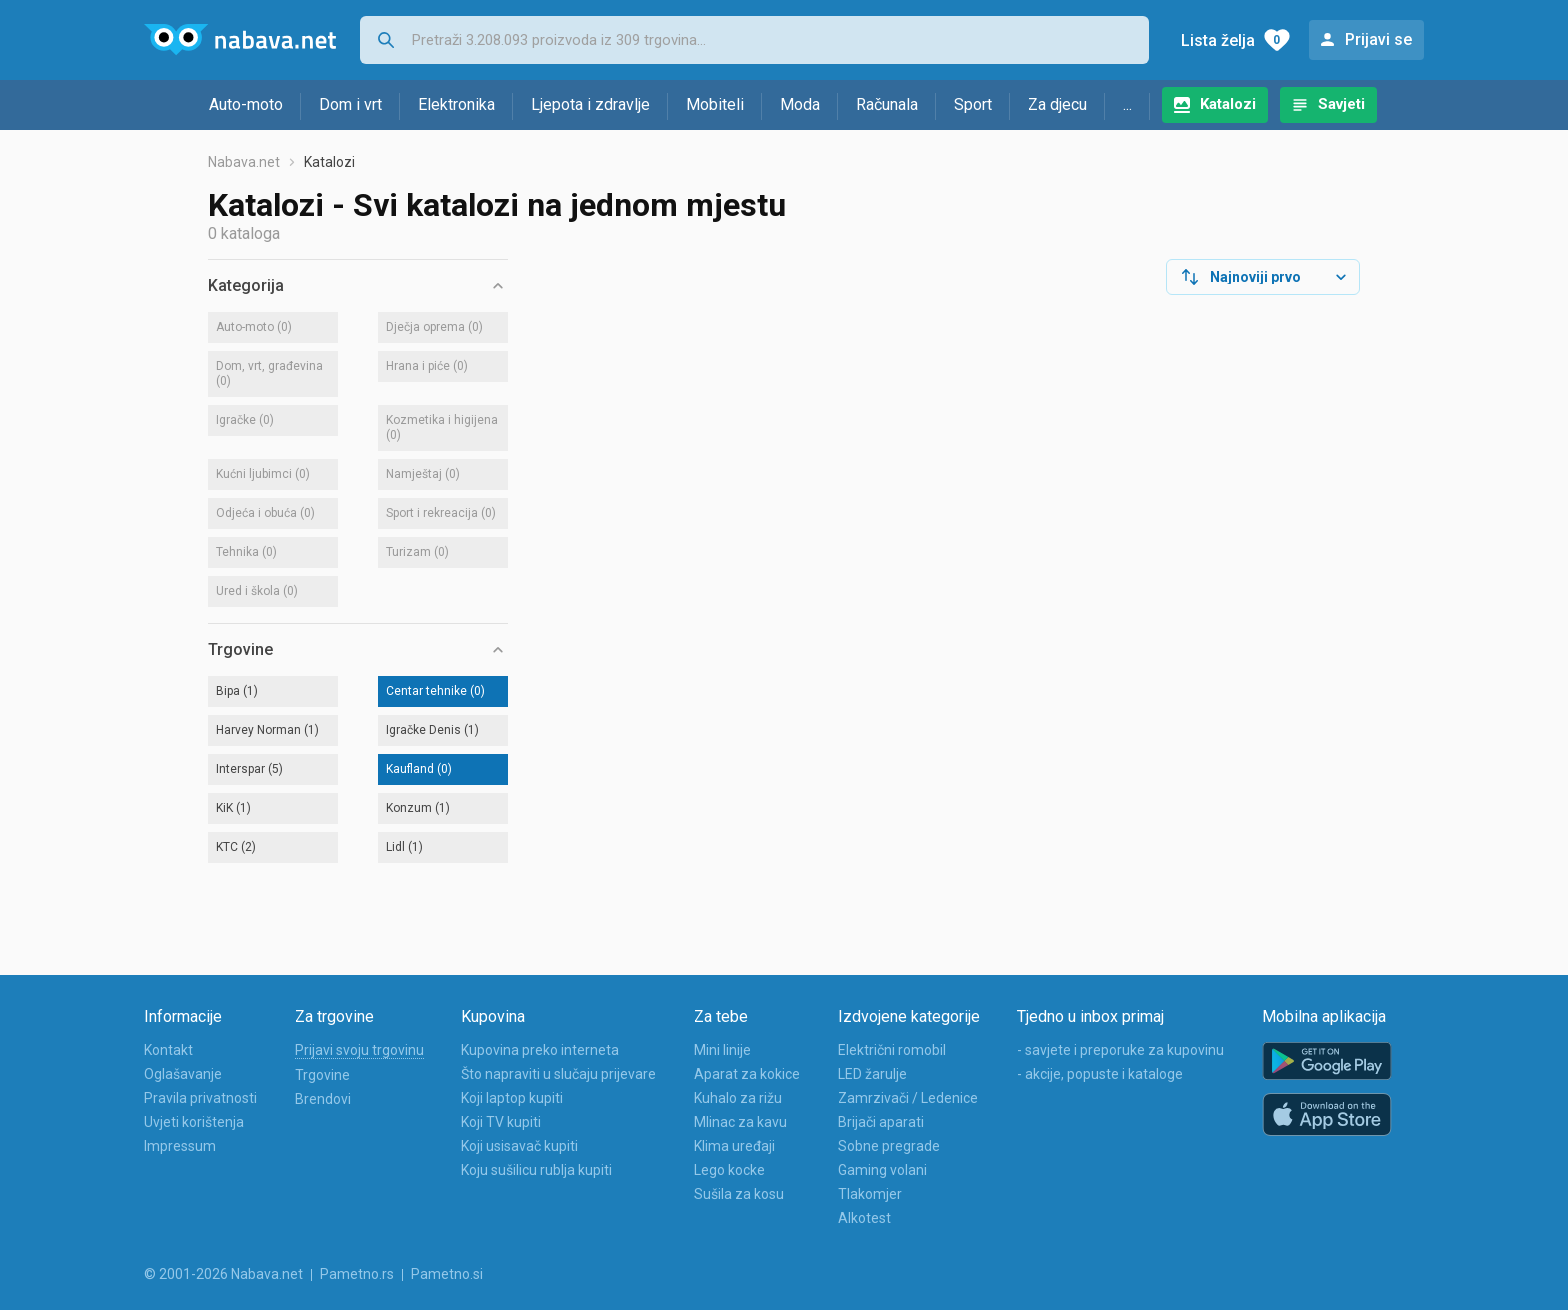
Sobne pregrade (889, 1146)
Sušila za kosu (739, 1194)
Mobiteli (715, 104)
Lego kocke (729, 1170)
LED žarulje (872, 1074)
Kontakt (168, 1050)
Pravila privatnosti (200, 1098)
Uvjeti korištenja (194, 1122)
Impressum (180, 1146)
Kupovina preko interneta (540, 1050)
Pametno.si (447, 1274)
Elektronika (456, 104)
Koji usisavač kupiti (519, 1146)
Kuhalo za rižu (738, 1098)
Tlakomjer (870, 1194)
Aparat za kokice (747, 1074)
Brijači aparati (881, 1122)
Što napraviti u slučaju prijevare (558, 1074)
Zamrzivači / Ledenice (908, 1098)
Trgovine (322, 1075)
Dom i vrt (350, 104)
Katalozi (1228, 104)
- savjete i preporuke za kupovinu (1120, 1050)
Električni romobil (892, 1050)
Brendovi (323, 1099)
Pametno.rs (357, 1274)
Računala (887, 104)
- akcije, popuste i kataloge (1100, 1074)
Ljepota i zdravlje (590, 104)
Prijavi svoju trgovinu (359, 1050)
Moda (800, 104)
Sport (973, 104)
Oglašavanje (183, 1074)
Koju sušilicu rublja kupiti (536, 1170)
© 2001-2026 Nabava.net (223, 1274)
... (1127, 104)
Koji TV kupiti (501, 1122)
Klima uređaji (734, 1146)
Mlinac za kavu (740, 1122)
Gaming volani (882, 1170)
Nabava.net (244, 162)
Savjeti (1341, 104)
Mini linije (722, 1050)
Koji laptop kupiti (512, 1098)
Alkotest (864, 1218)
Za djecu (1057, 104)
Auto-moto (246, 104)
